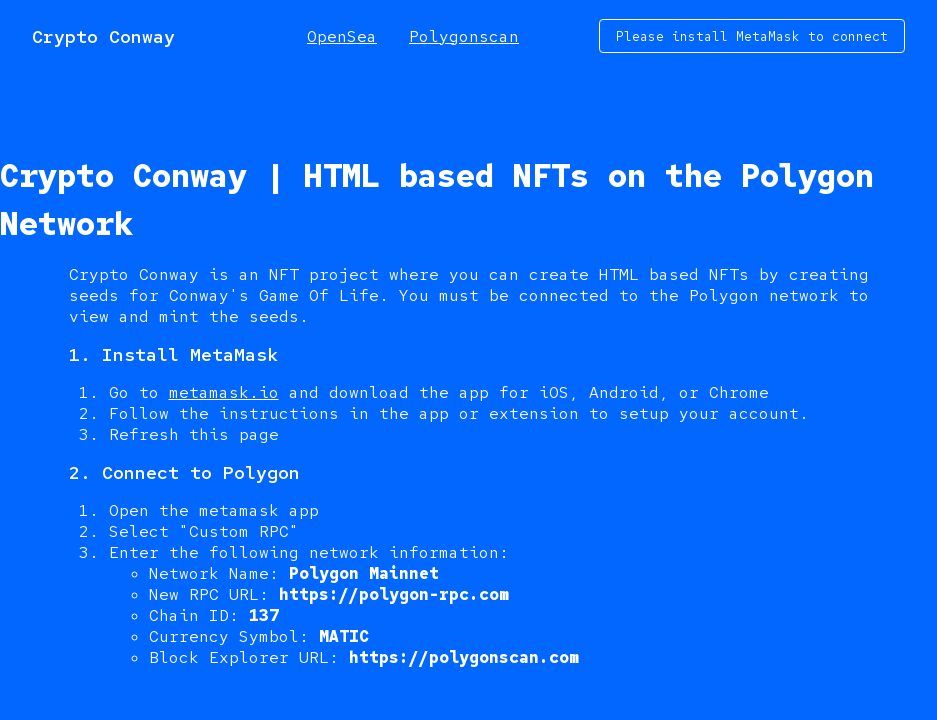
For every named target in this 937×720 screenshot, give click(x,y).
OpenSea (342, 36)
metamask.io (224, 392)
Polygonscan (464, 36)
